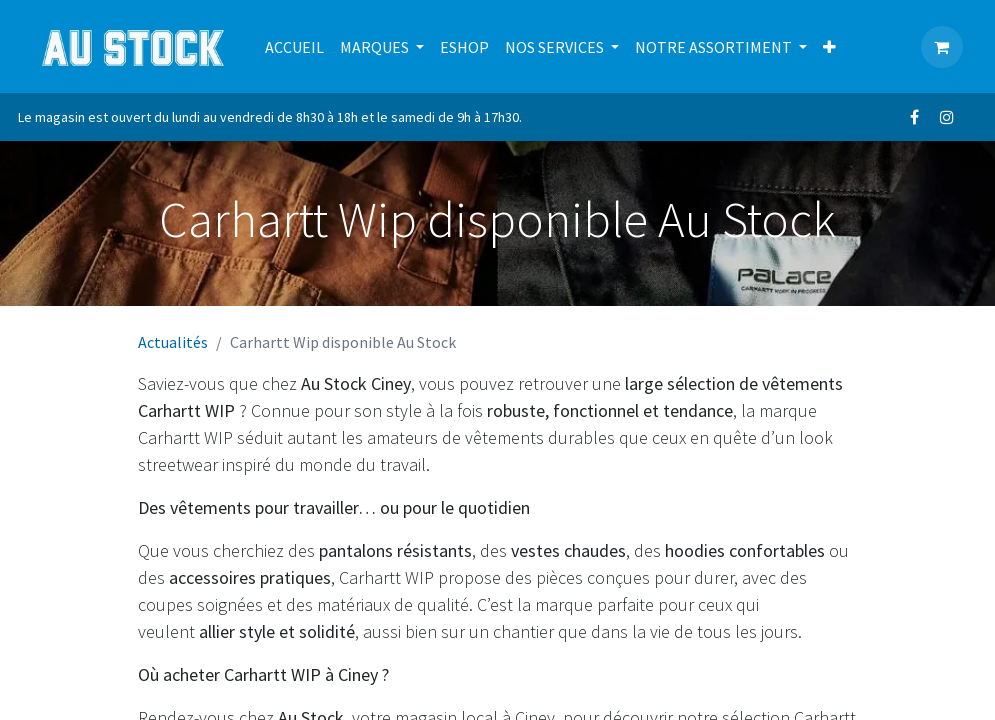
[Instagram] (947, 117)
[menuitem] (294, 47)
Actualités (173, 342)
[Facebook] (915, 117)
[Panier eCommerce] (942, 47)
